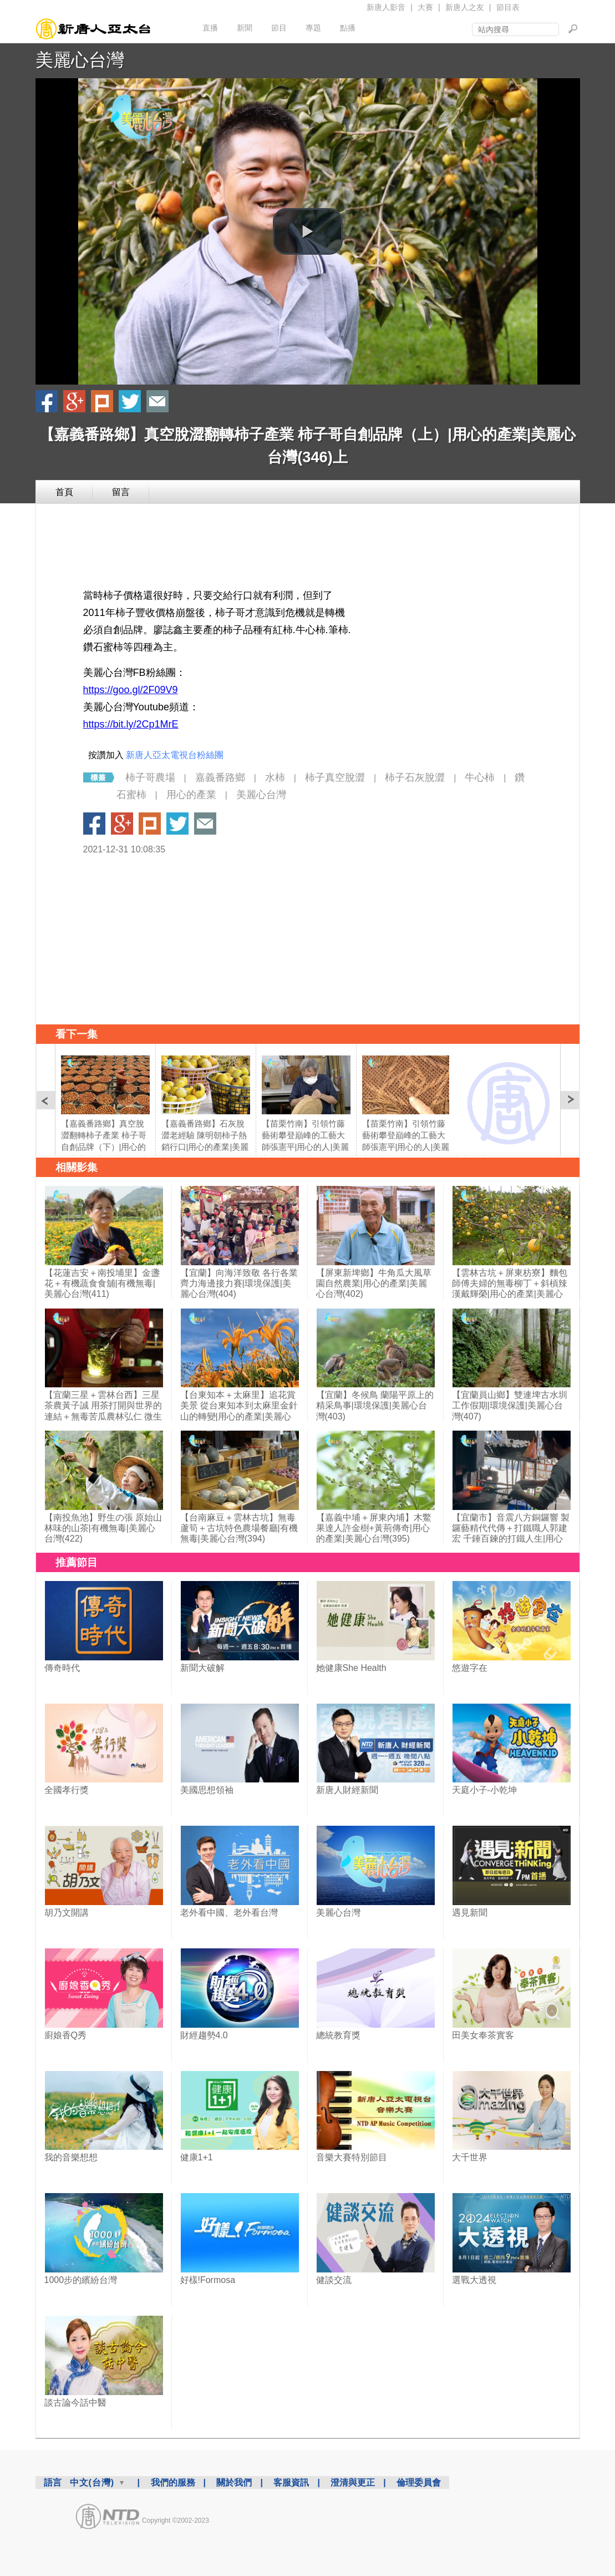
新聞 (244, 27)
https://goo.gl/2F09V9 (130, 689)
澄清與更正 (353, 2482)
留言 (121, 492)
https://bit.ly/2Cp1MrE (131, 724)
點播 (347, 27)
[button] (308, 231)
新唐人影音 (386, 7)
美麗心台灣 (79, 60)
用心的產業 (191, 794)
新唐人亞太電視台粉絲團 (174, 755)
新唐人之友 (464, 7)
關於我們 (234, 2482)
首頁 (64, 492)
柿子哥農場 (150, 777)
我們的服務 (173, 2482)
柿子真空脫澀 (335, 777)
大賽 (425, 7)
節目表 (508, 7)
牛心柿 (480, 777)
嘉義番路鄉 (220, 777)
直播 (210, 27)
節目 (279, 27)
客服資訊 (291, 2482)
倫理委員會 (419, 2482)
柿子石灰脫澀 (415, 777)
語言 (53, 2482)
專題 (313, 27)
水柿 (275, 777)
